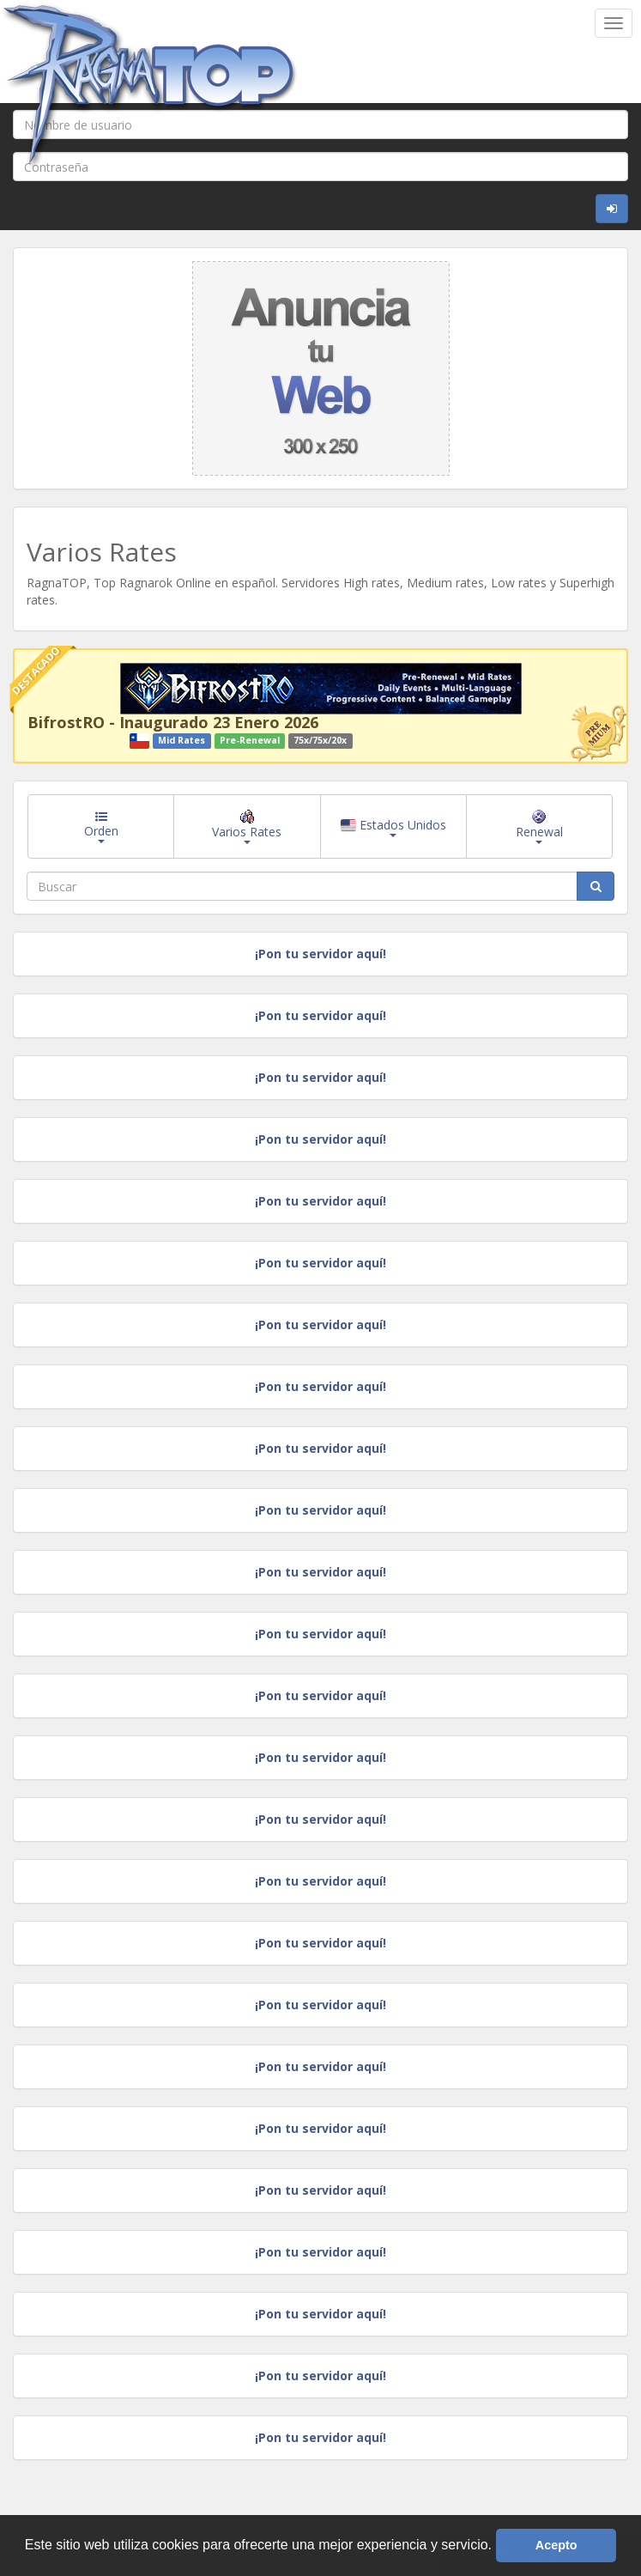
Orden (101, 827)
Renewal (539, 827)
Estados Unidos (393, 827)
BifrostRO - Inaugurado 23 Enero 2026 (172, 722)
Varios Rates (246, 827)
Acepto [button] (556, 2545)
